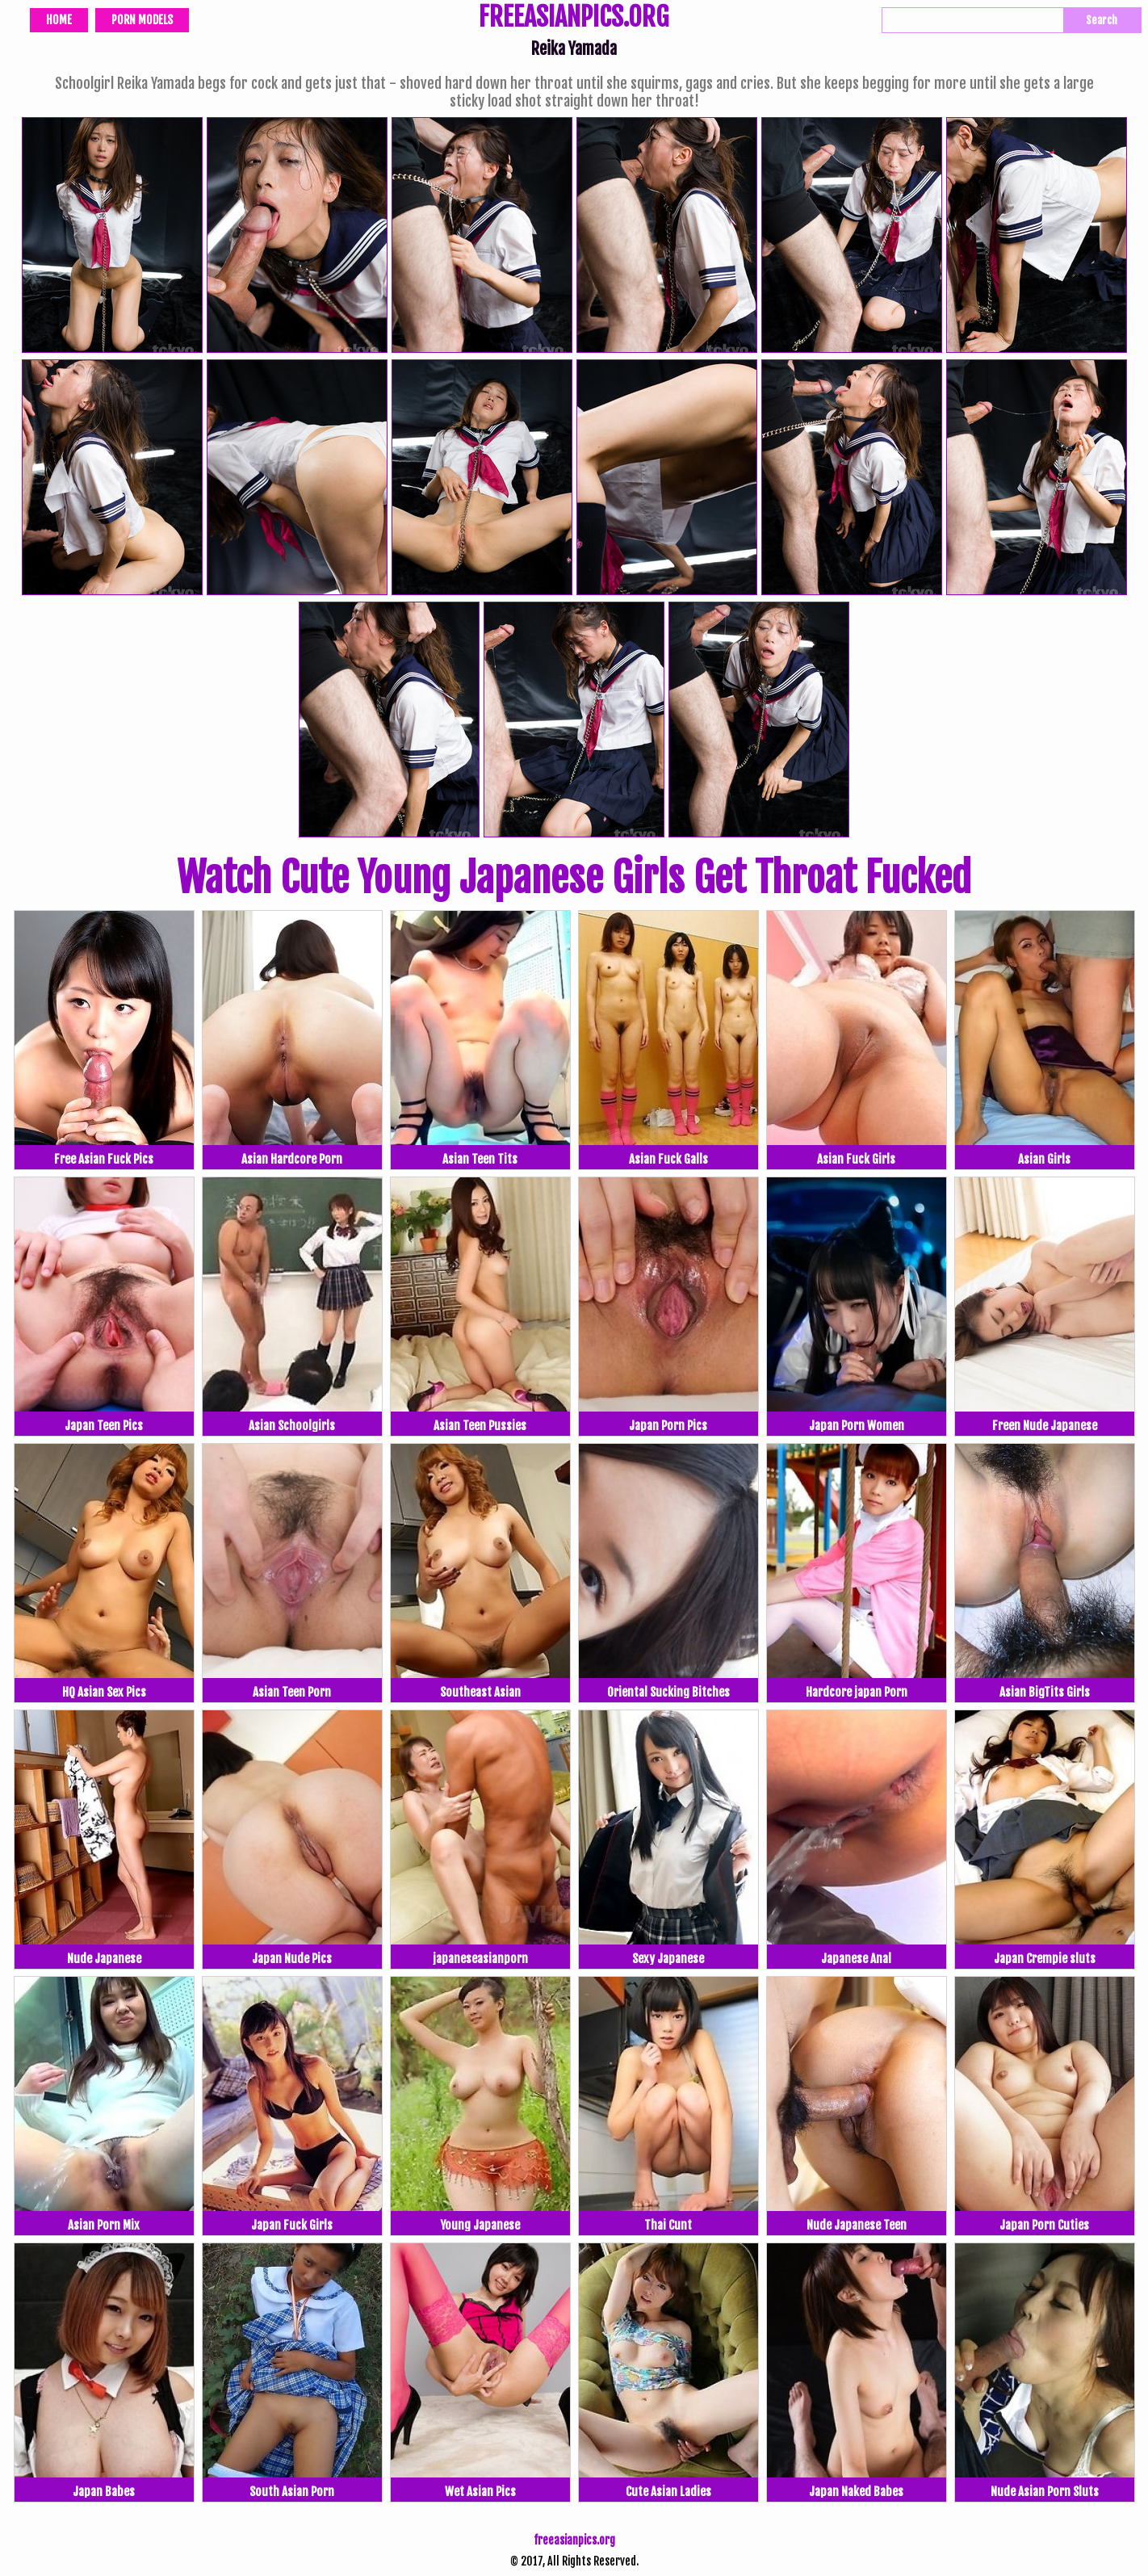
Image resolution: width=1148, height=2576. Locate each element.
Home (59, 20)
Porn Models (142, 20)
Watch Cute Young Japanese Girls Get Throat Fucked (574, 878)
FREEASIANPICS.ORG (573, 18)
